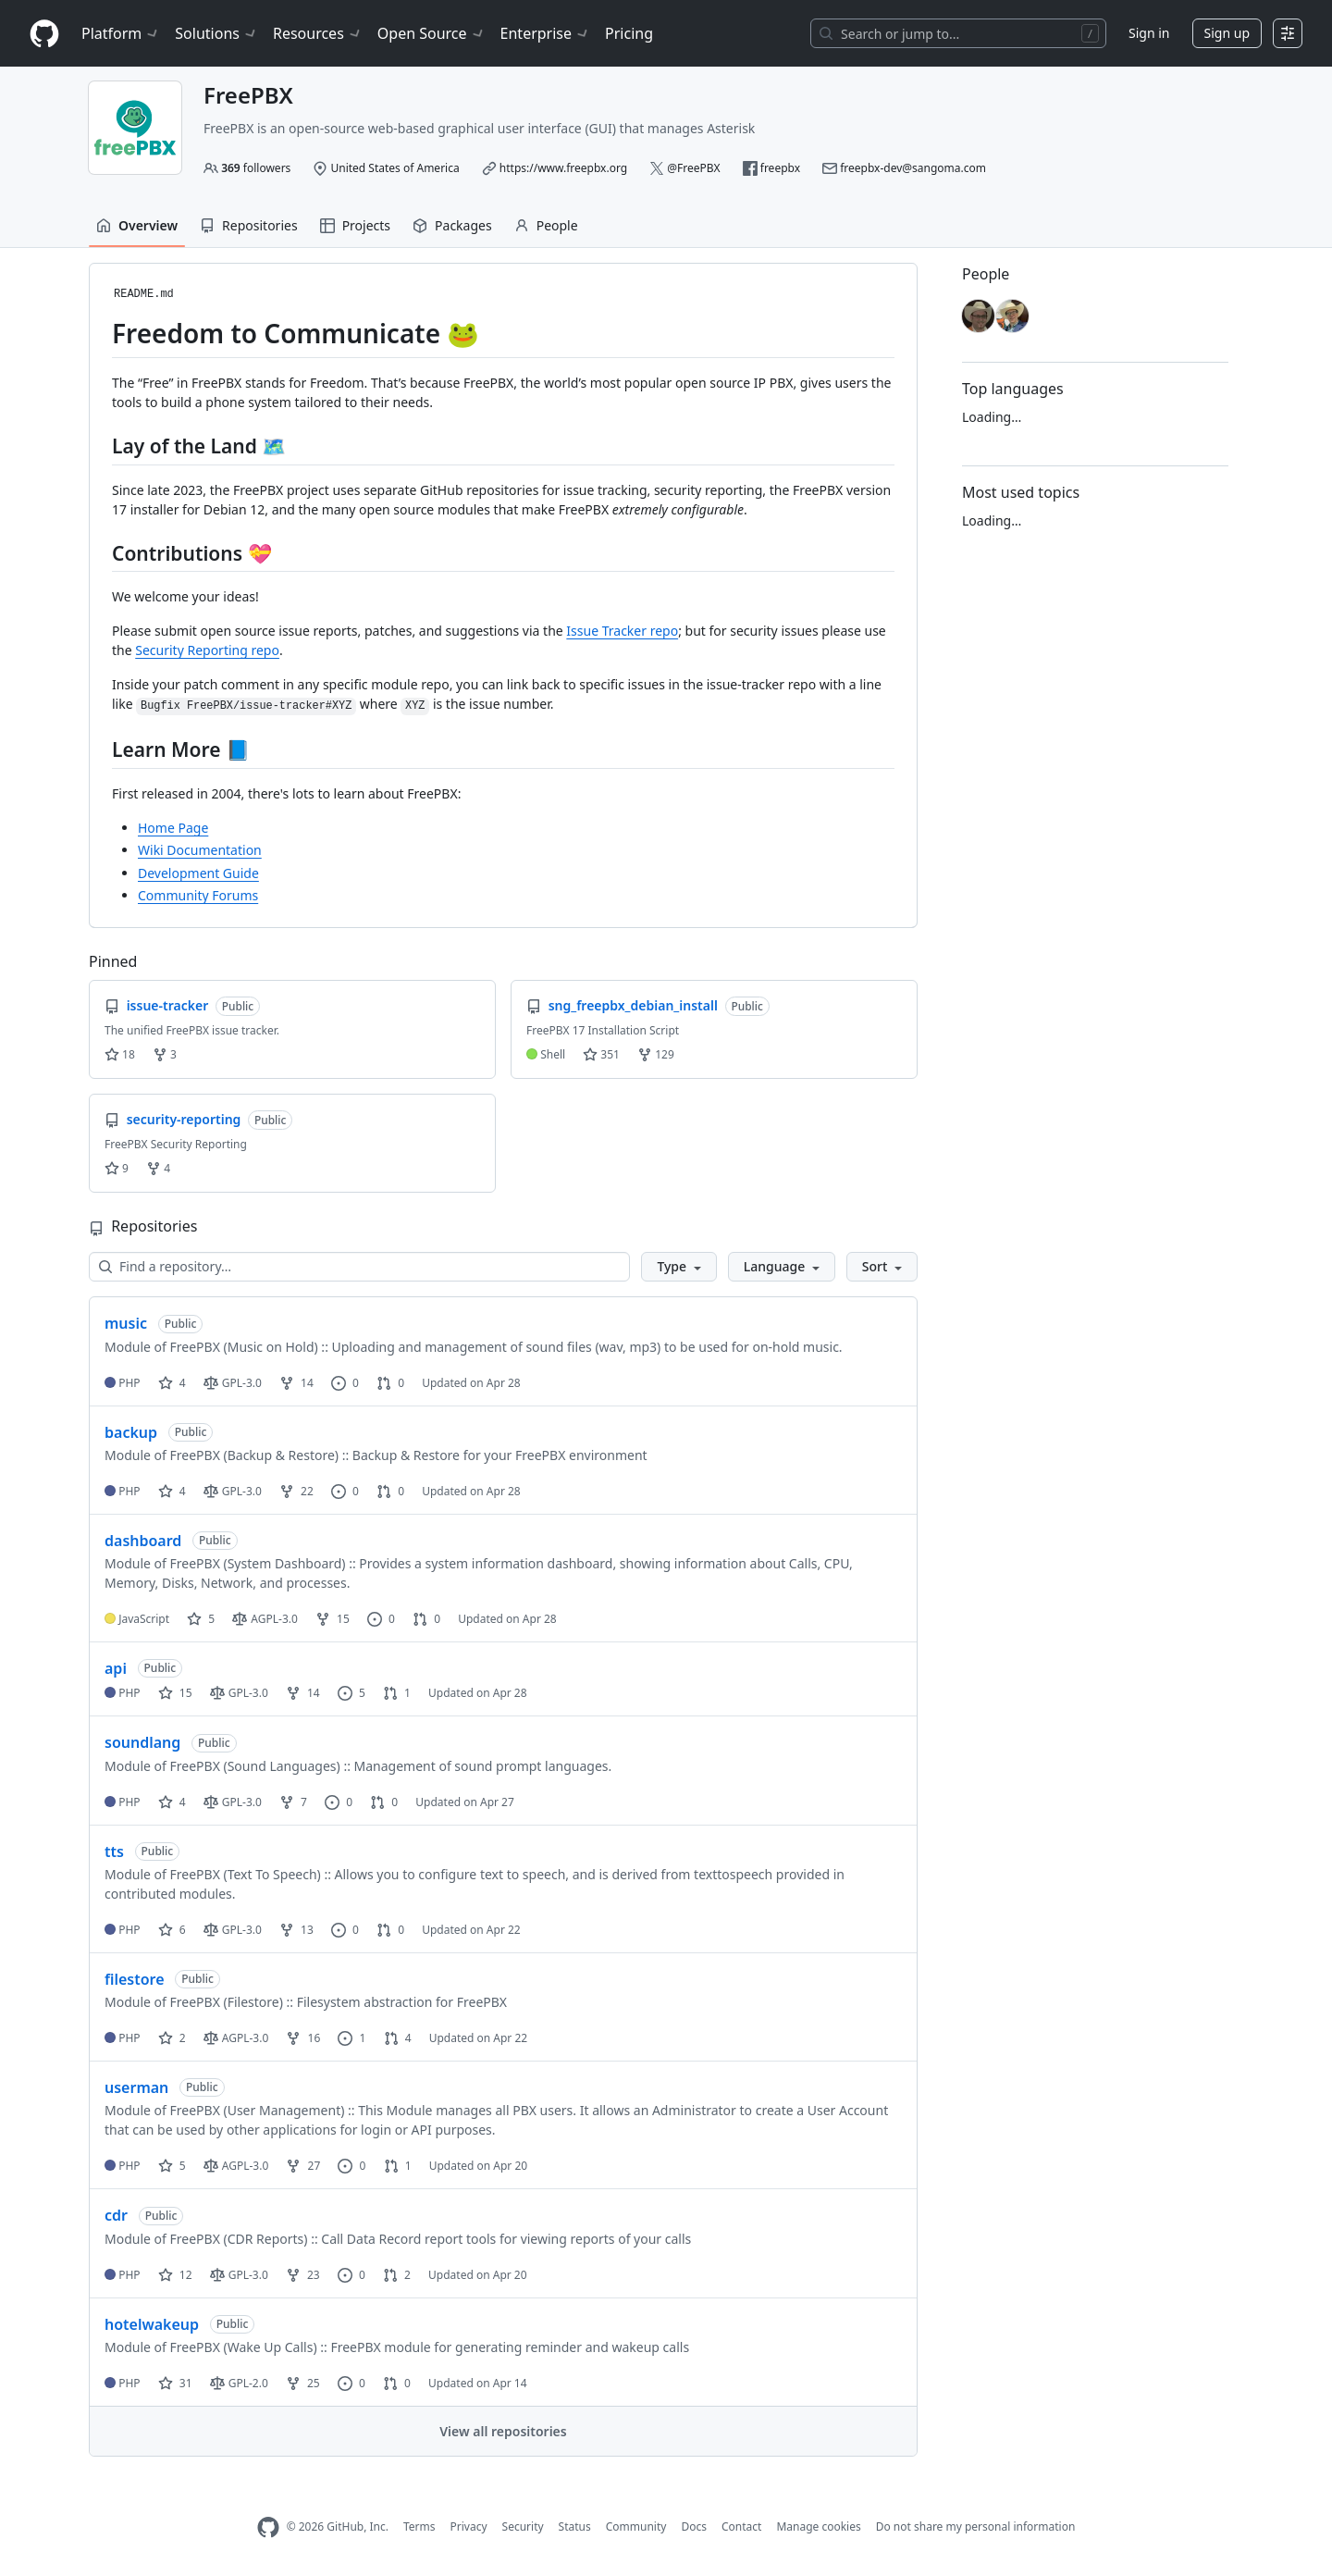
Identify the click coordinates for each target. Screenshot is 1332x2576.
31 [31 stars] (175, 2383)
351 (601, 1054)
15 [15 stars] (175, 1693)
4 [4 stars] (172, 1383)
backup (131, 1432)
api (116, 1668)
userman (136, 2087)
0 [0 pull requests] (390, 1383)
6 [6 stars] (172, 1930)
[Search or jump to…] (958, 33)
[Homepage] (44, 34)
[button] (678, 1267)
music (126, 1323)
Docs (694, 2526)
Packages (452, 225)
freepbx (780, 168)
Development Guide (198, 873)
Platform (120, 33)
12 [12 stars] (175, 2275)
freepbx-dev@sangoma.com (913, 168)
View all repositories (502, 2431)
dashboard (143, 1540)
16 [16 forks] (303, 2038)
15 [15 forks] (332, 1619)
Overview (137, 225)
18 (120, 1054)
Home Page (173, 827)
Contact (741, 2526)
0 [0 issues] (345, 1383)
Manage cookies (818, 2526)
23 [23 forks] (303, 2275)
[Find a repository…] (359, 1267)
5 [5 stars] (201, 1619)
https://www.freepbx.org (563, 168)
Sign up (1227, 33)
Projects (355, 225)
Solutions (216, 33)
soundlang (142, 1742)
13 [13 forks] (296, 1930)
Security (523, 2526)
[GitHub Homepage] (268, 2527)
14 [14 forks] (296, 1383)
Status (575, 2526)
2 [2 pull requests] (397, 2275)
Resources (318, 33)
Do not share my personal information (976, 2526)
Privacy (468, 2526)
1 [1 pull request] (397, 1693)
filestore (135, 1979)
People (546, 225)
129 (655, 1054)
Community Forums (198, 895)
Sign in (1148, 33)
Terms (419, 2526)
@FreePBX (693, 168)
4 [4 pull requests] (398, 2038)
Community (636, 2526)
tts (114, 1851)
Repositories (249, 225)
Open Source (431, 33)
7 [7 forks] (293, 1802)
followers (255, 168)
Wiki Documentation (200, 850)
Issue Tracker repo (622, 630)
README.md (144, 294)
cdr (116, 2215)
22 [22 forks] (296, 1491)
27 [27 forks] (303, 2166)
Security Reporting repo (207, 650)
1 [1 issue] (351, 2038)
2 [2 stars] (172, 2038)
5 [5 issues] (351, 1693)
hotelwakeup (152, 2324)
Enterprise (545, 33)
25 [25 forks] (303, 2383)
